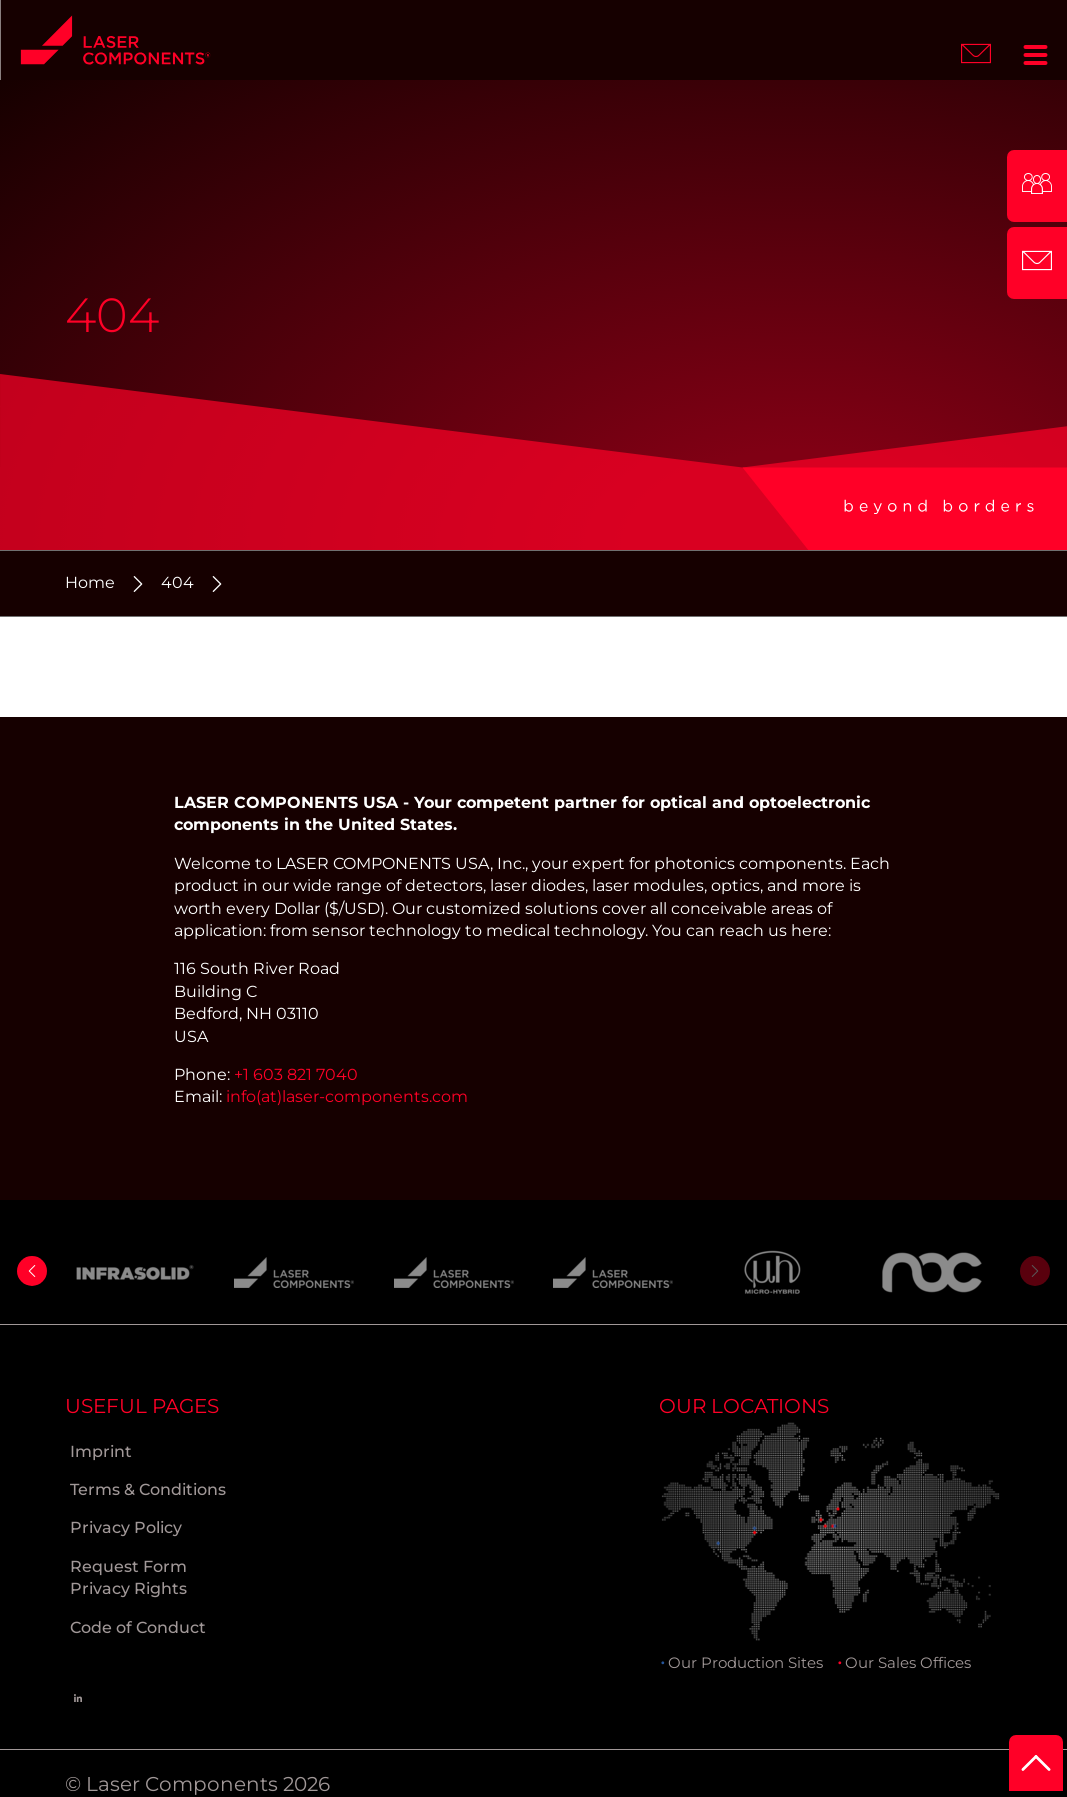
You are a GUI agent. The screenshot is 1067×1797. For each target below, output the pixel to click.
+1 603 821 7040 (296, 1074)
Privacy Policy (126, 1527)
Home (90, 582)
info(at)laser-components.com (347, 1096)
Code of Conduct (138, 1627)
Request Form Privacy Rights (128, 1577)
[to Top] (1036, 1763)
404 (177, 582)
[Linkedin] (78, 1697)
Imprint (101, 1451)
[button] (32, 1271)
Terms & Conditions (148, 1489)
